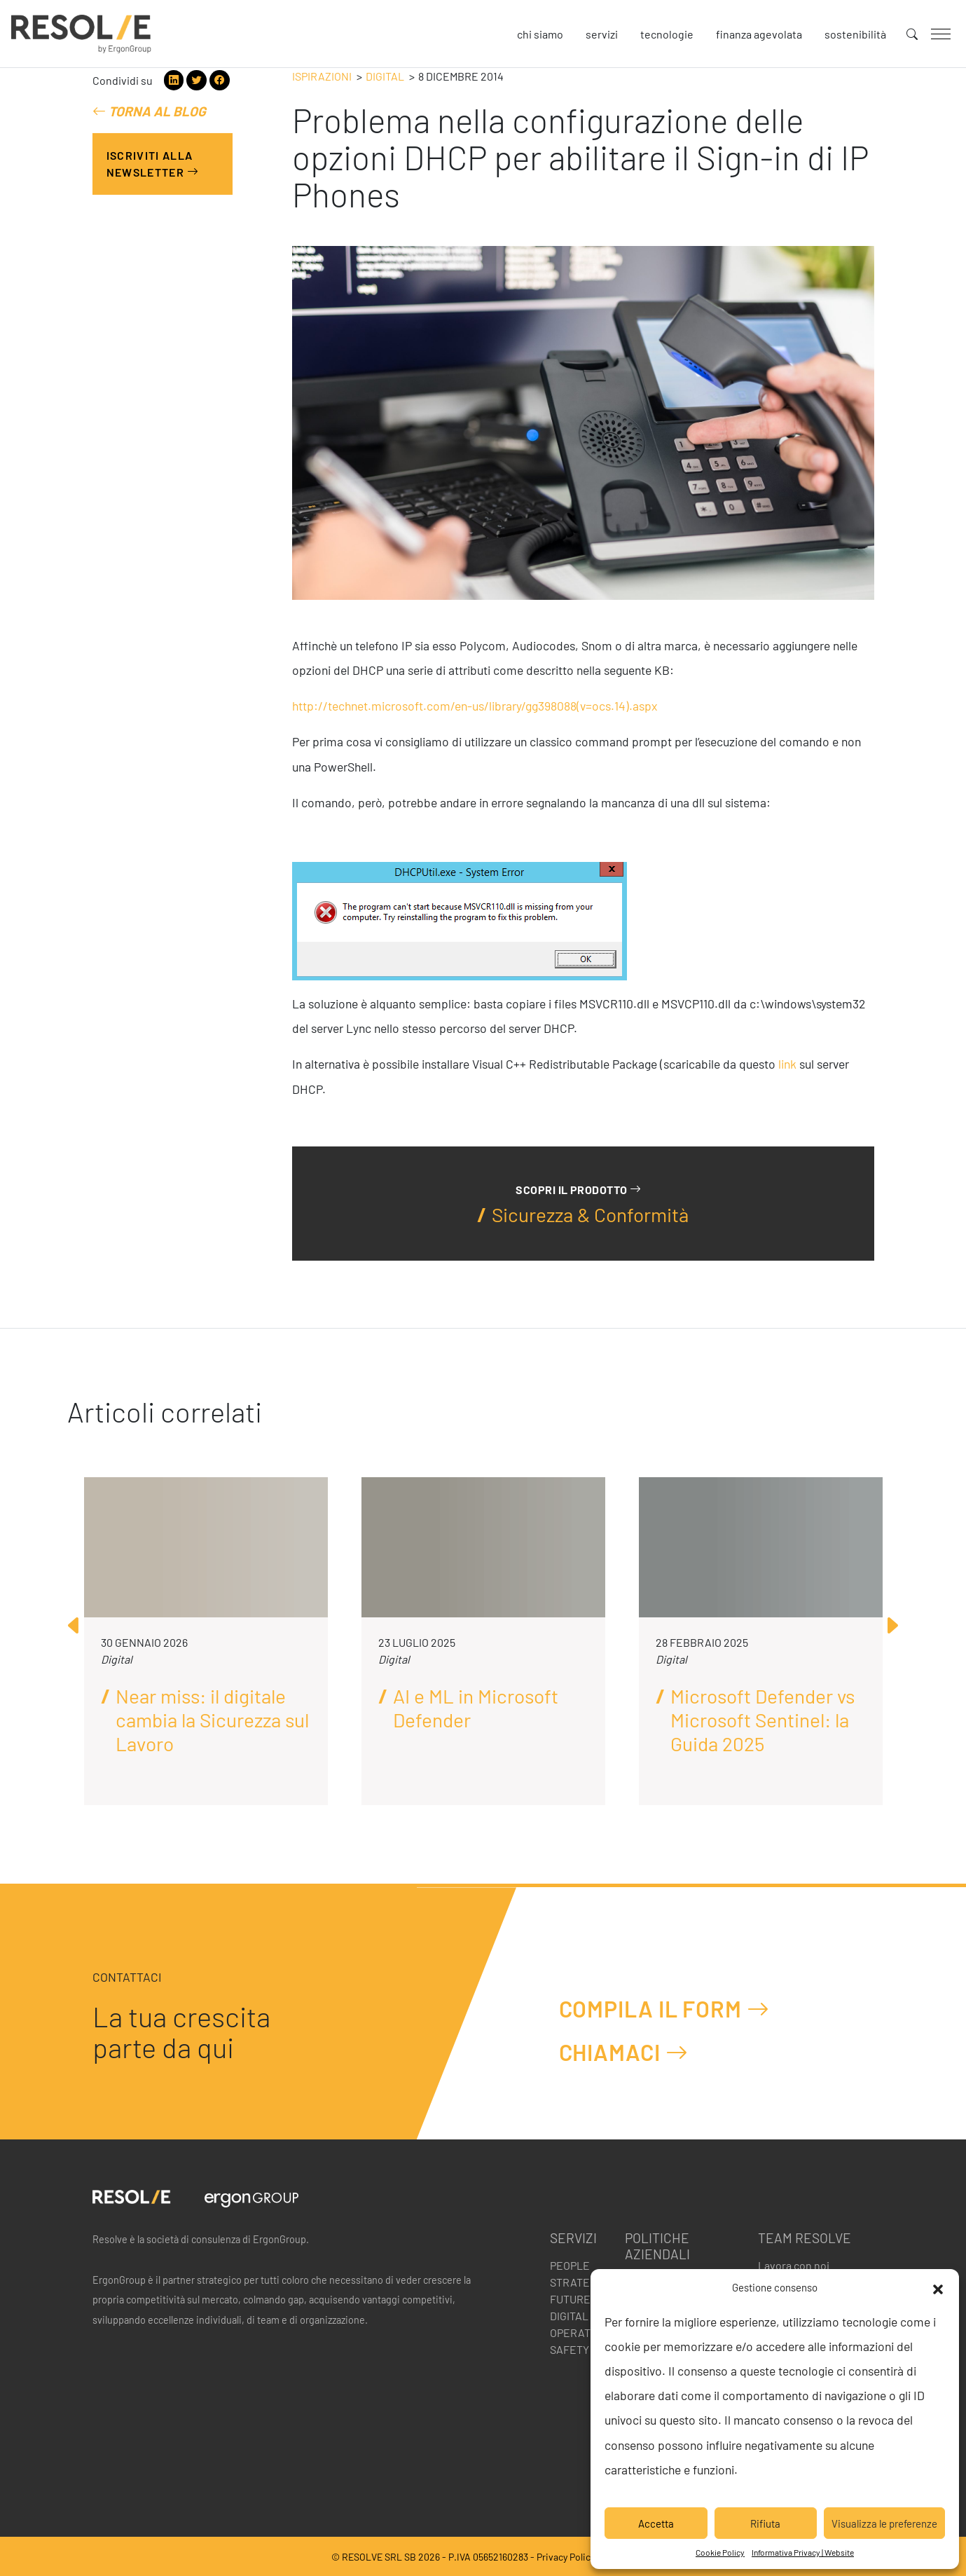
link (787, 1064)
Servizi (602, 34)
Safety (569, 2349)
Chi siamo (540, 34)
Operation (579, 2332)
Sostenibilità (855, 34)
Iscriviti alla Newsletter (153, 164)
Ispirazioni (322, 76)
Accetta (656, 2523)
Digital (385, 76)
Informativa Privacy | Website (803, 2552)
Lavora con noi (793, 2265)
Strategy (576, 2282)
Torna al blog (149, 111)
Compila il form (664, 2008)
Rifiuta (765, 2523)
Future (570, 2299)
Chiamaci (624, 2052)
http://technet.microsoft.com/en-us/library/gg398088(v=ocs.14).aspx (474, 705)
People (570, 2265)
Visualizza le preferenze (884, 2523)
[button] (938, 2287)
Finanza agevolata (759, 34)
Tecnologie (667, 34)
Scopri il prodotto (578, 1188)
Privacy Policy (566, 2557)
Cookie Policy (720, 2552)
